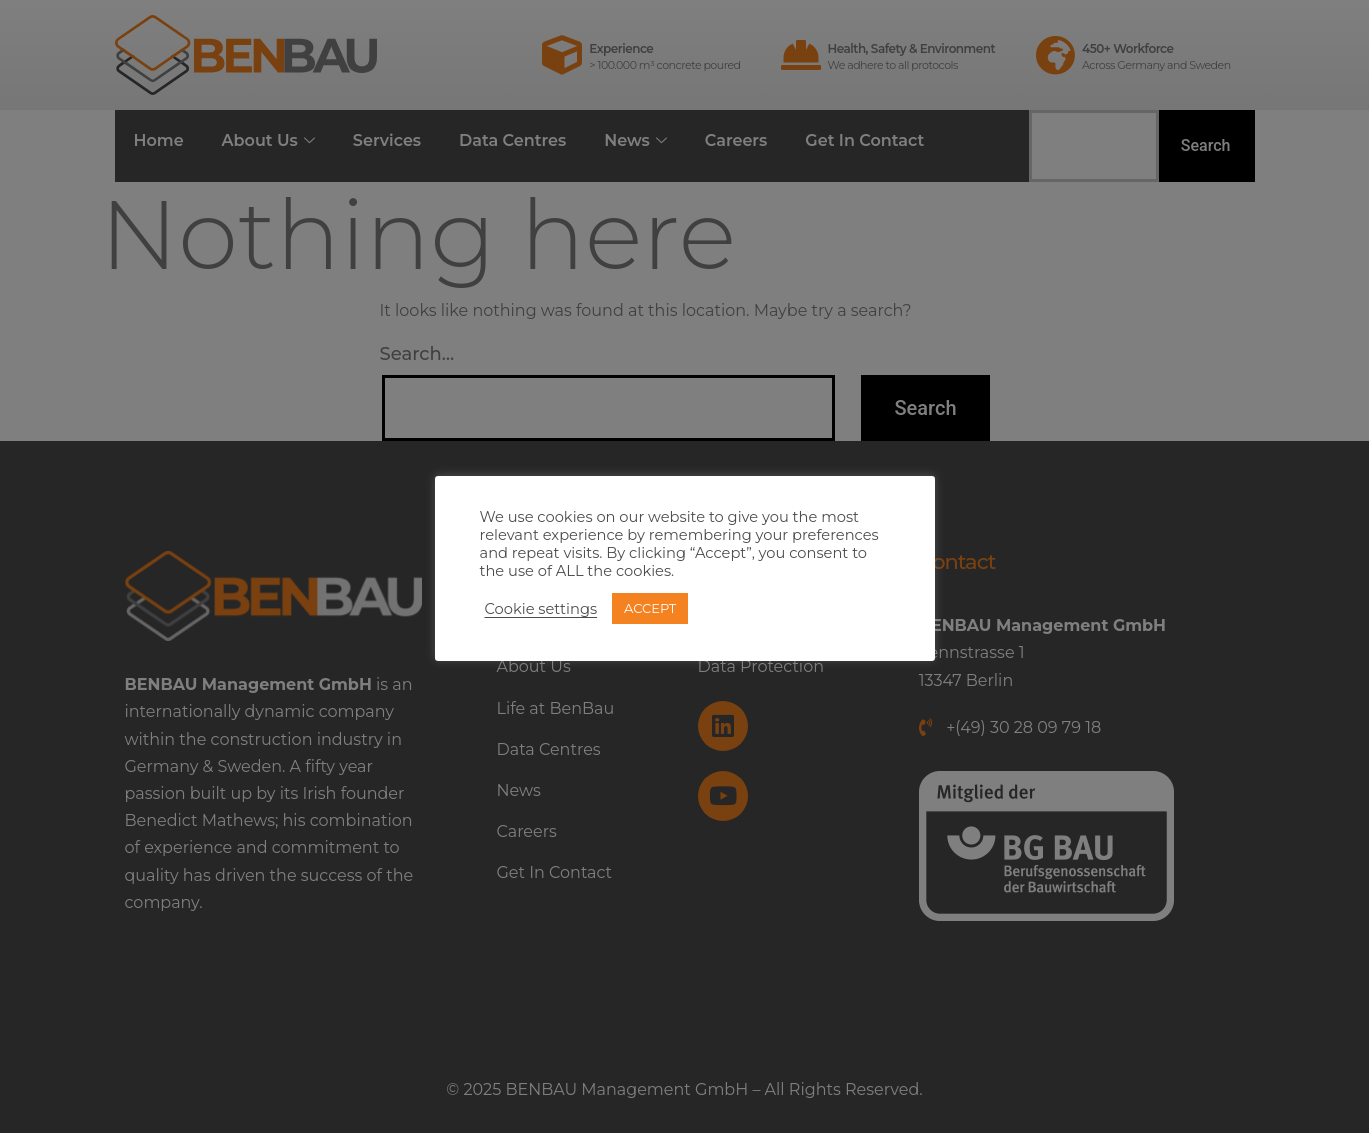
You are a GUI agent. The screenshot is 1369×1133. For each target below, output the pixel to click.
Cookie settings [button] (541, 609)
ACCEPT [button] (650, 608)
